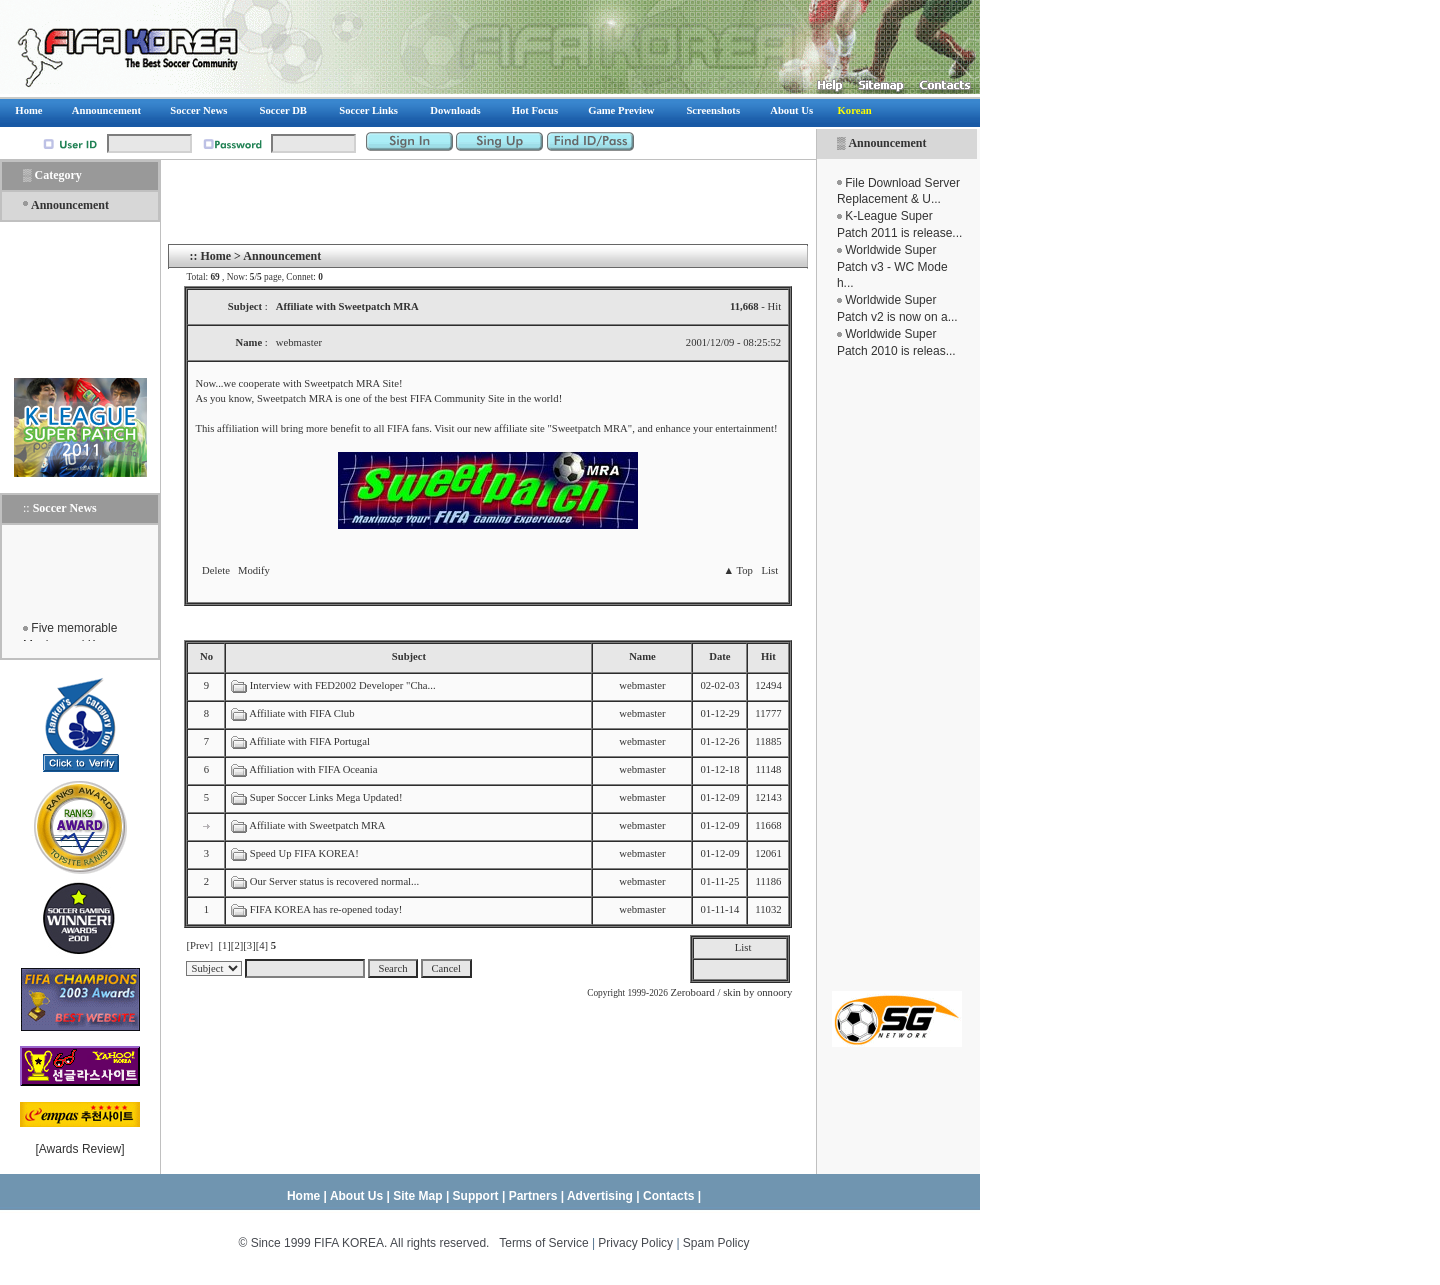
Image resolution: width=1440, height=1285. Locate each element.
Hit (768, 656)
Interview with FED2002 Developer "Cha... (343, 685)
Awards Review (80, 1149)
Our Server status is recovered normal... (334, 881)
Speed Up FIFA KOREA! (304, 853)
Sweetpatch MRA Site (351, 383)
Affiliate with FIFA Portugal (309, 741)
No (206, 656)
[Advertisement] (897, 675)
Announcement (887, 143)
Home (215, 256)
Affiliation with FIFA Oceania (313, 769)
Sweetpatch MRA (590, 428)
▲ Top (737, 570)
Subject (409, 656)
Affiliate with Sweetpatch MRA (317, 825)
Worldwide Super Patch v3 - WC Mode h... (892, 267)
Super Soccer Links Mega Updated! (326, 797)
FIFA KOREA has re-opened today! (326, 909)
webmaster (642, 685)
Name (642, 656)
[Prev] (199, 945)
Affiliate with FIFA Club (301, 713)
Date (719, 656)
